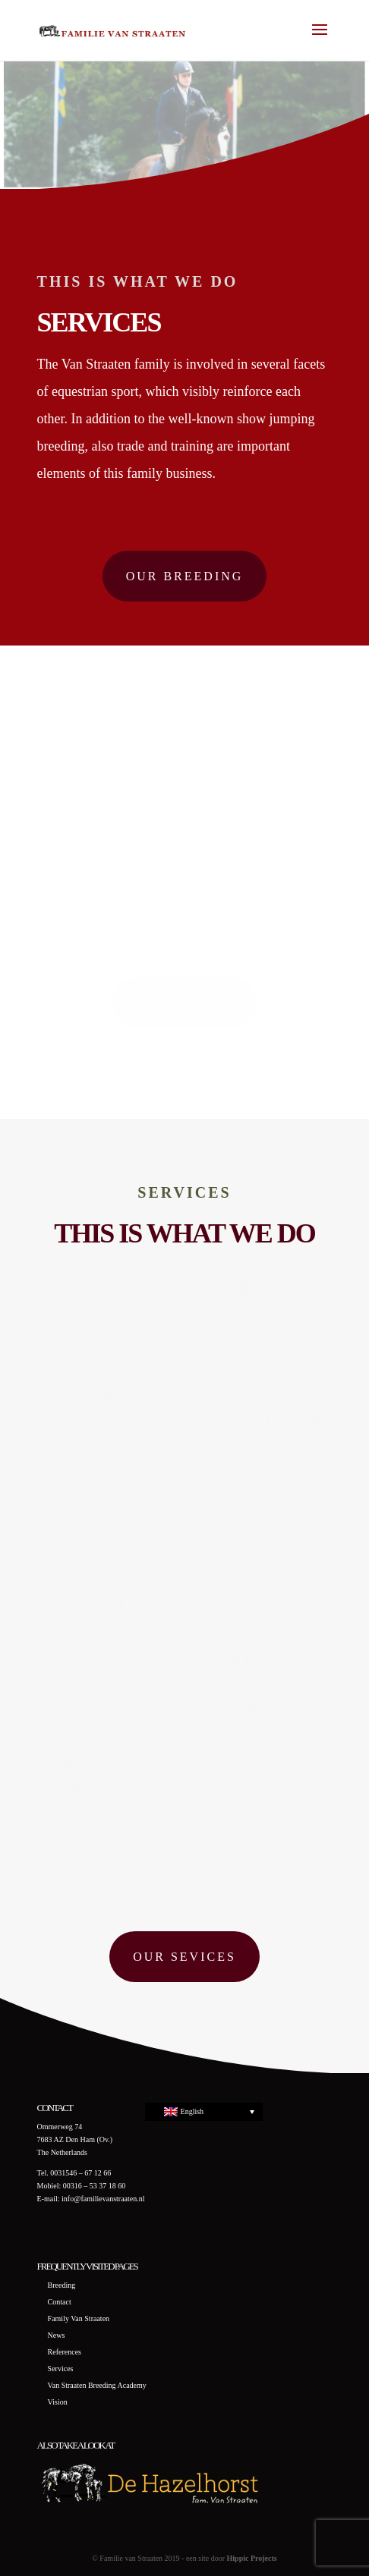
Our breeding (185, 576)
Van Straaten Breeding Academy (97, 2385)
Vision (58, 2402)
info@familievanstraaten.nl (103, 2198)
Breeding (62, 2285)
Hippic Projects (252, 2558)
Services (61, 2368)
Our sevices (184, 1956)
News (56, 2335)
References (64, 2352)
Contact (59, 2302)
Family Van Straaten (78, 2318)
